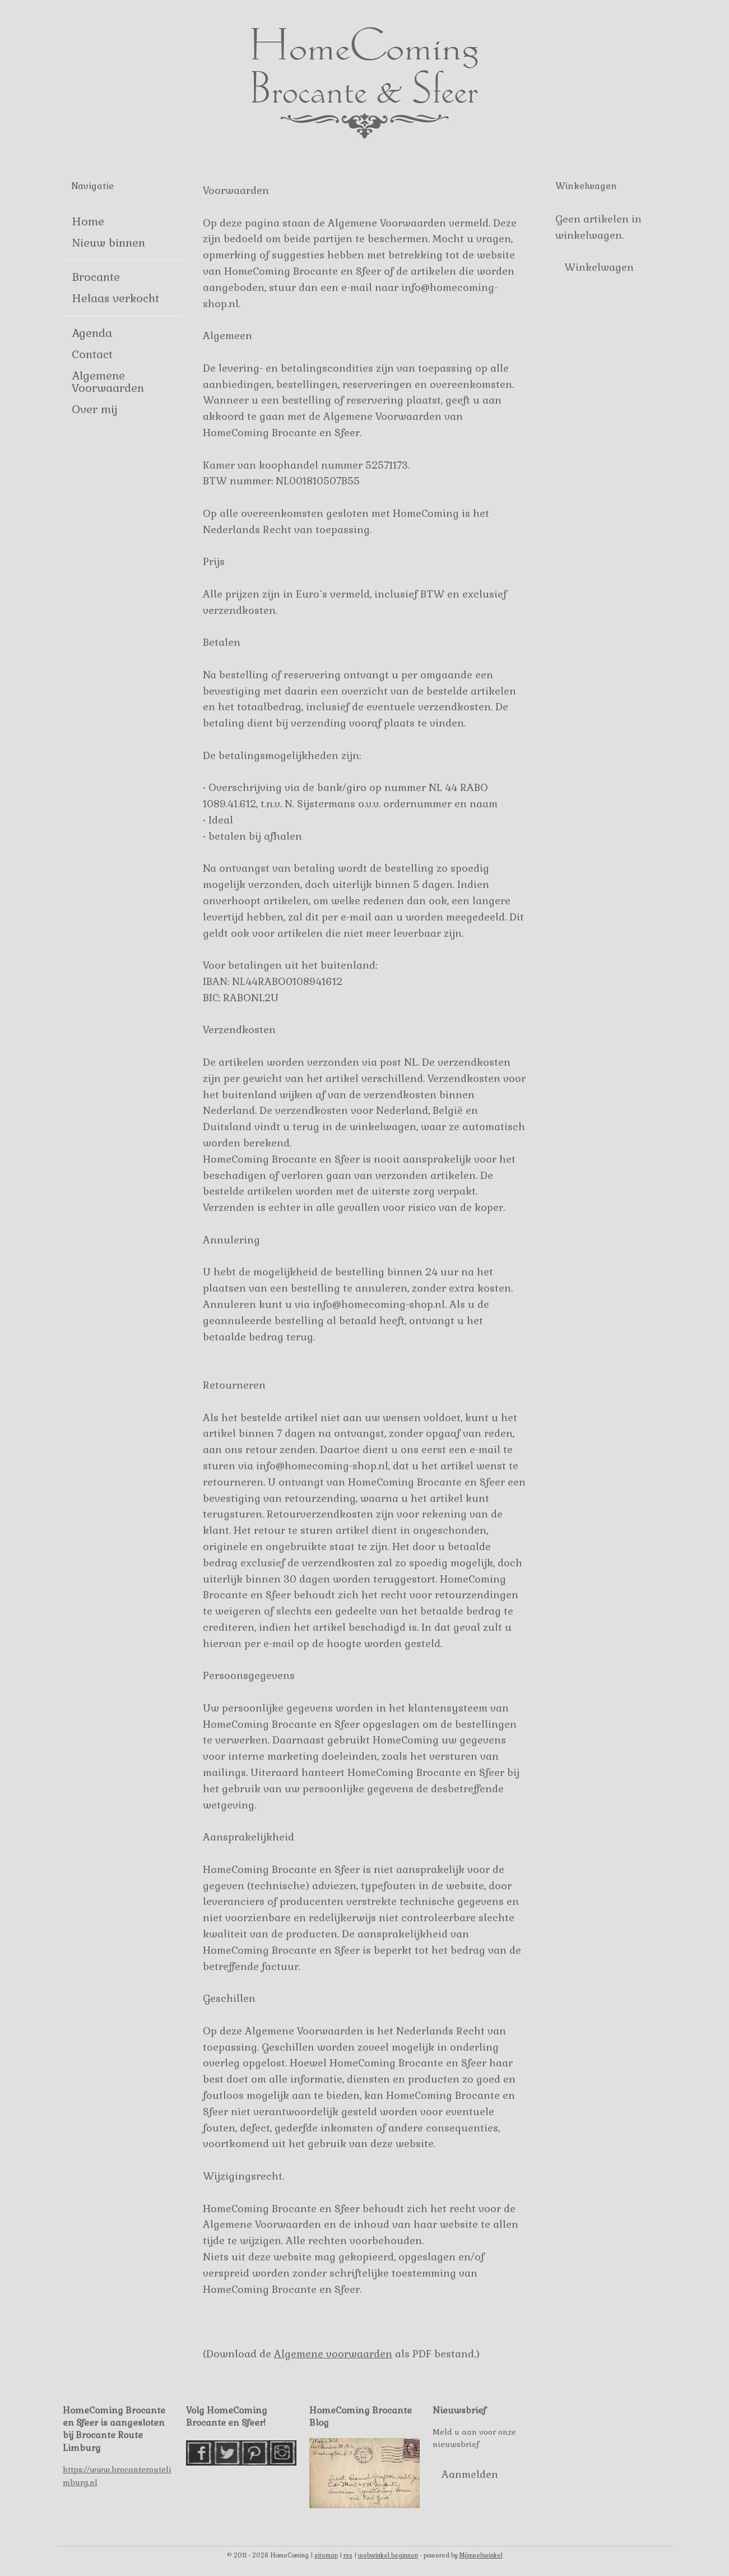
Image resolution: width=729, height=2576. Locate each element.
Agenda (92, 333)
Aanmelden (470, 2474)
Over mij (94, 409)
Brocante (96, 277)
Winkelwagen (599, 267)
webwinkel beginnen (388, 2555)
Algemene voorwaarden (333, 2353)
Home (88, 221)
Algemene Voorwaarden (108, 381)
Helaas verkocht (115, 298)
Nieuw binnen (108, 242)
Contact (92, 354)
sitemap (326, 2555)
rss (347, 2555)
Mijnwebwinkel (481, 2555)
